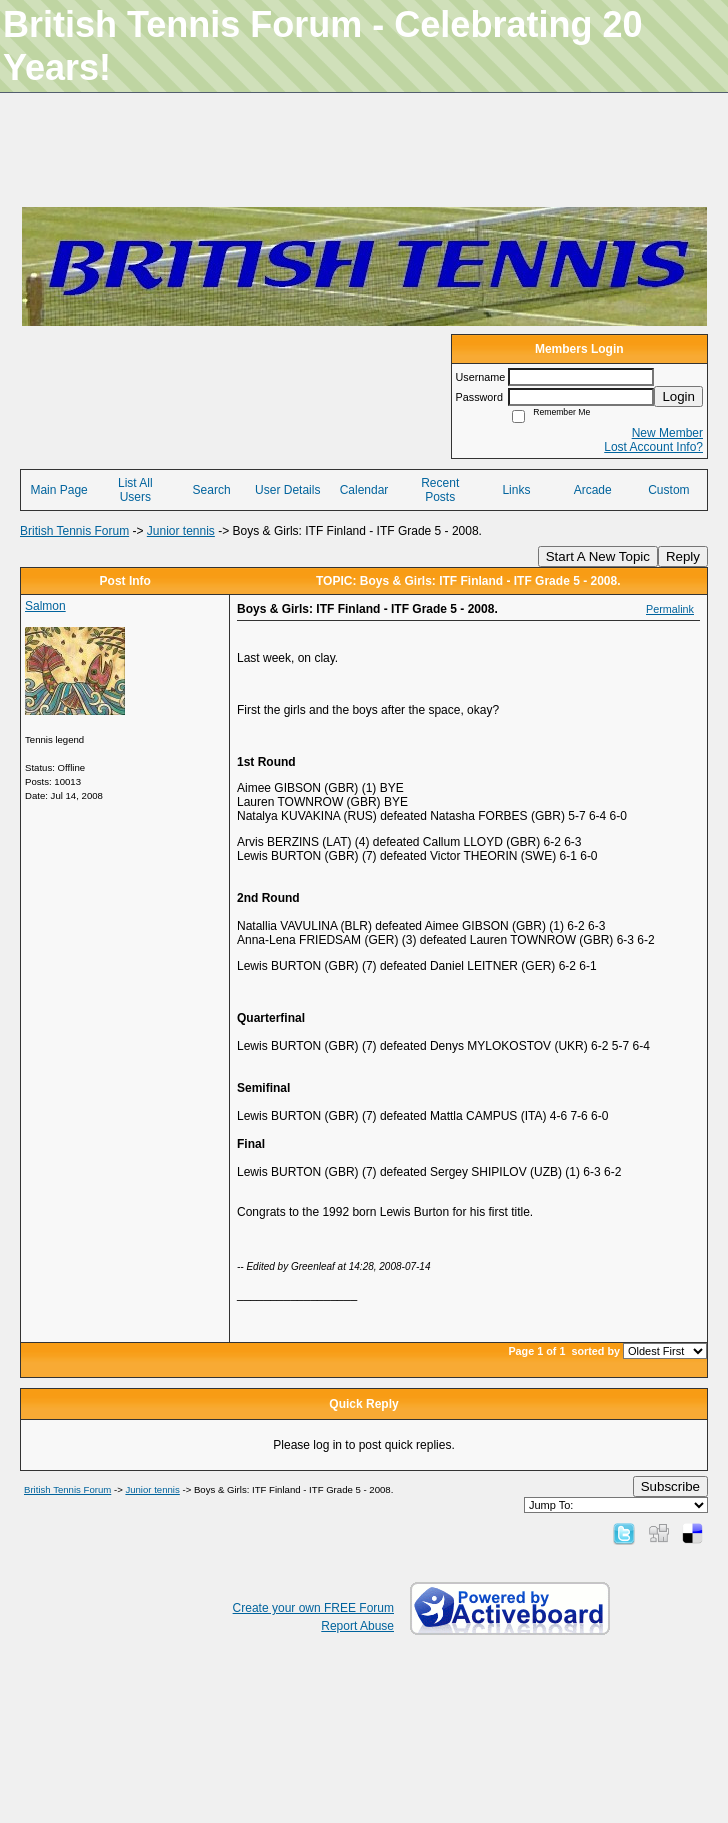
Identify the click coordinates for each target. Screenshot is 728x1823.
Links (516, 490)
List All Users (135, 490)
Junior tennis (181, 531)
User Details (287, 490)
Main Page (58, 490)
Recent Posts (440, 490)
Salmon (45, 606)
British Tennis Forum (74, 531)
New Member (667, 433)
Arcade (593, 490)
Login (678, 396)
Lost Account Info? (653, 447)
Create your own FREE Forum (313, 1608)
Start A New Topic (598, 556)
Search (212, 490)
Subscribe (670, 1486)
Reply (683, 556)
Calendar (364, 490)
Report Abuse (357, 1626)
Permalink (670, 609)
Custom (668, 490)
